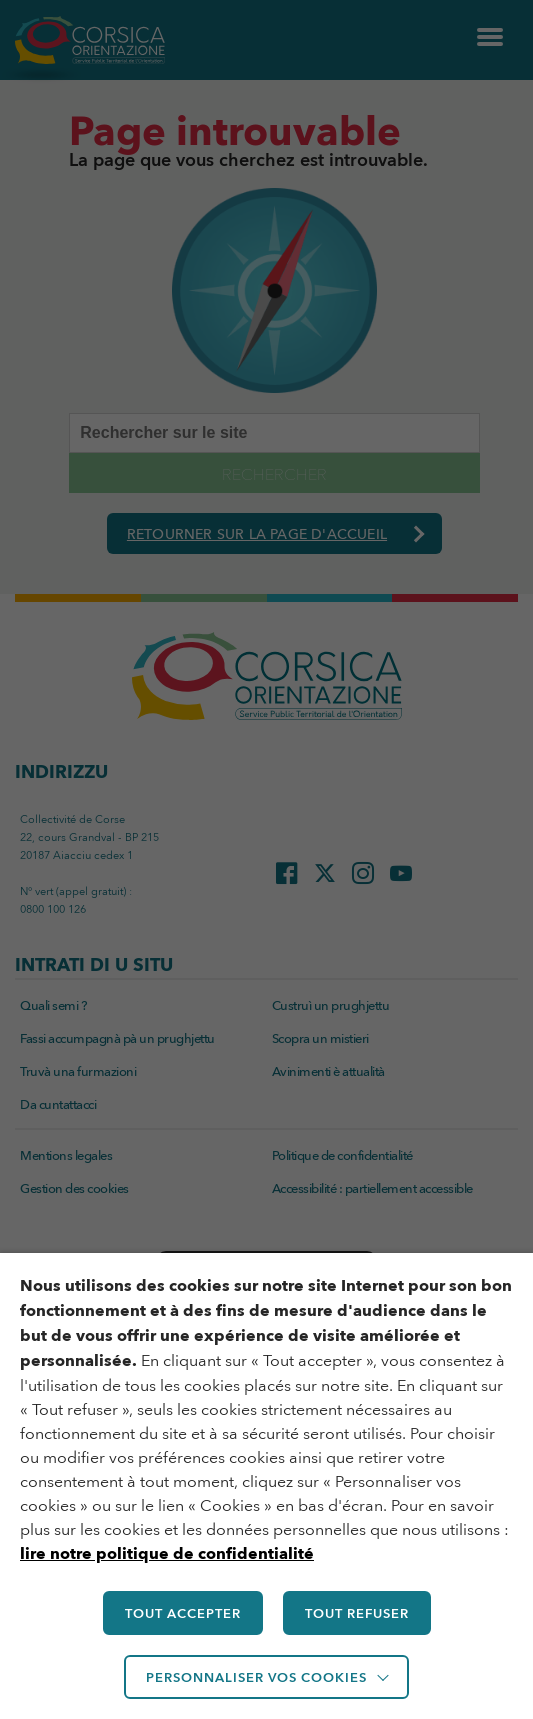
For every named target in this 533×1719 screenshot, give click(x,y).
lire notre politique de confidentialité (167, 1553)
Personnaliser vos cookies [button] (256, 1677)
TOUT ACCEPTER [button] (183, 1613)
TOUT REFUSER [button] (357, 1613)
